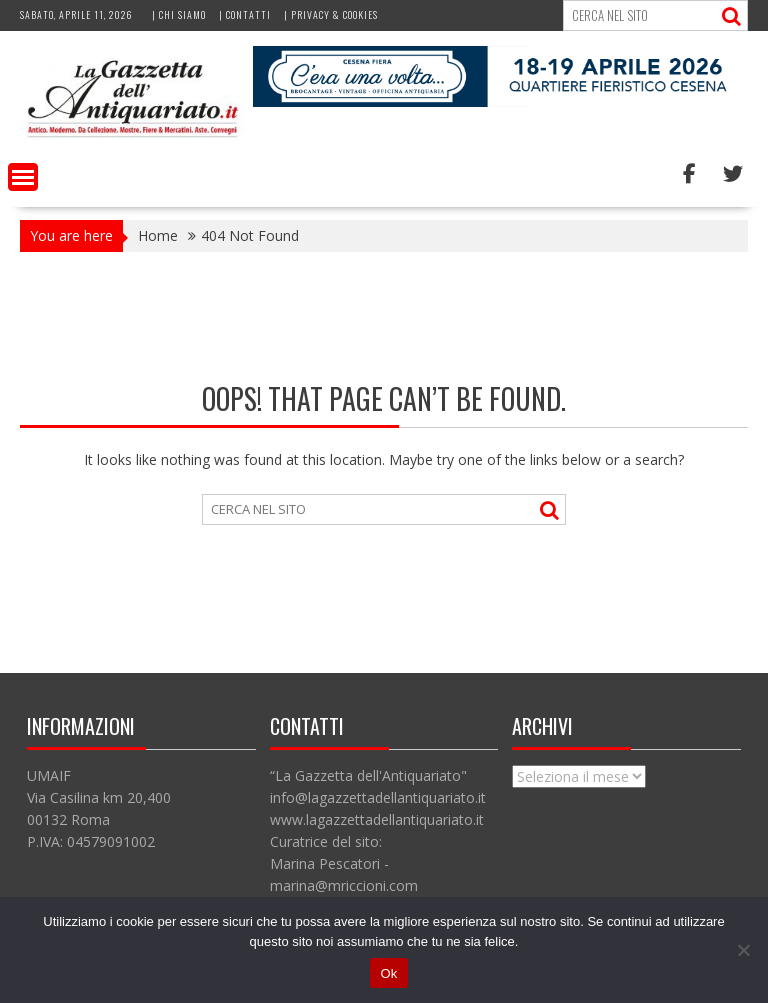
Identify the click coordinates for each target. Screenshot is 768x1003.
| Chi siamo (179, 14)
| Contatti (245, 14)
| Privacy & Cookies (331, 14)
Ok (388, 973)
